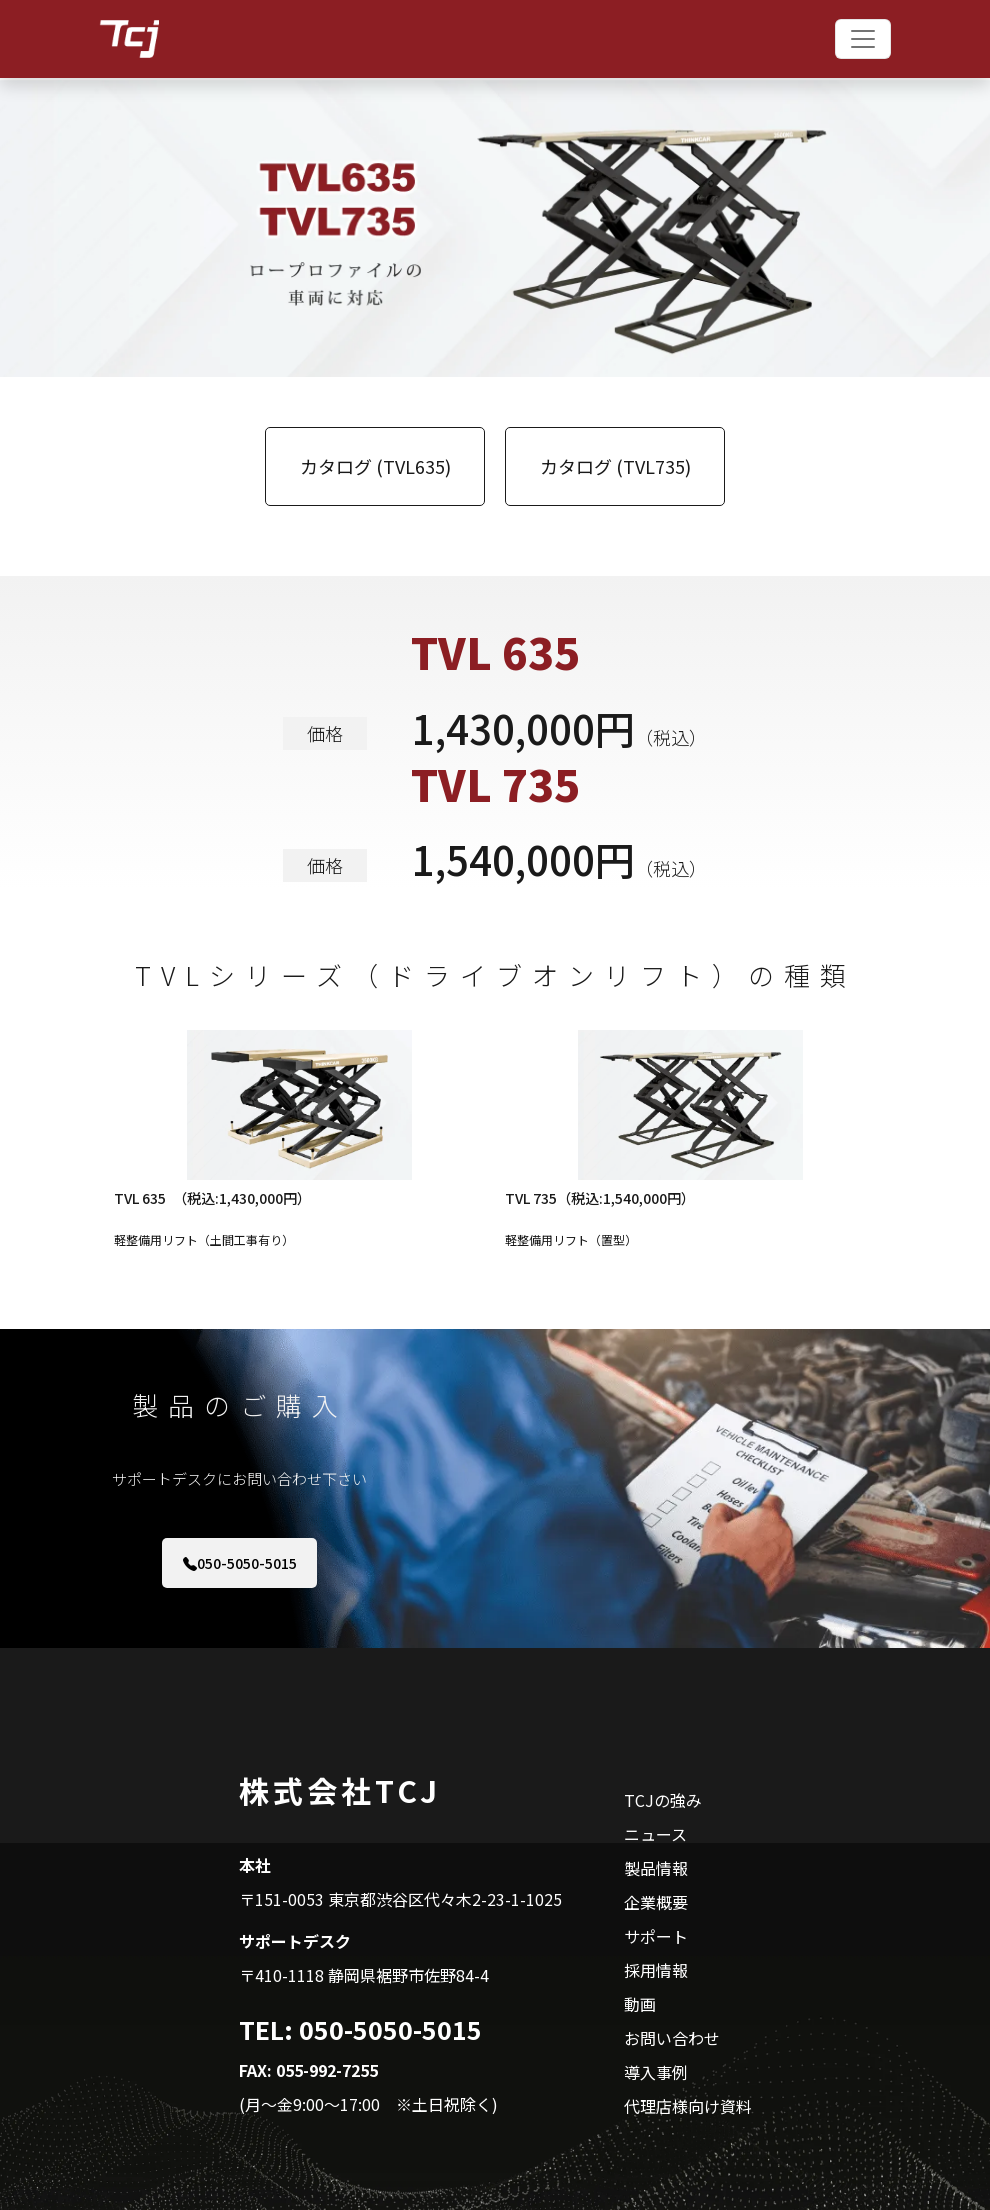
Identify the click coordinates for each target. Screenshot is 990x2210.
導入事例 (656, 2072)
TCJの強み (663, 1800)
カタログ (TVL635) (375, 466)
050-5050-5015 (240, 1563)
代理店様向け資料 (688, 2106)
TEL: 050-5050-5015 (360, 2029)
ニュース (655, 1834)
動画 (640, 2004)
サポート (656, 1936)
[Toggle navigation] (863, 39)
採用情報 (656, 1970)
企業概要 (656, 1902)
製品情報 (656, 1868)
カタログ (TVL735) (615, 466)
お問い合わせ (672, 2038)
